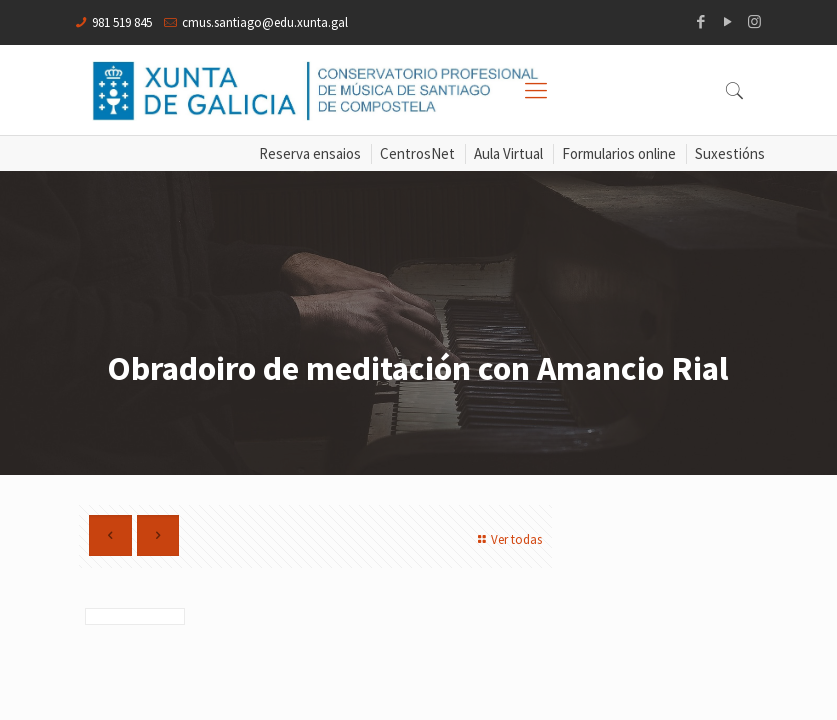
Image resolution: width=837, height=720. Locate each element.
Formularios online (619, 153)
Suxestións (730, 153)
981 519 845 (122, 22)
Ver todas (507, 539)
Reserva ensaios (310, 153)
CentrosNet (417, 153)
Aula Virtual (508, 153)
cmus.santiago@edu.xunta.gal (265, 22)
